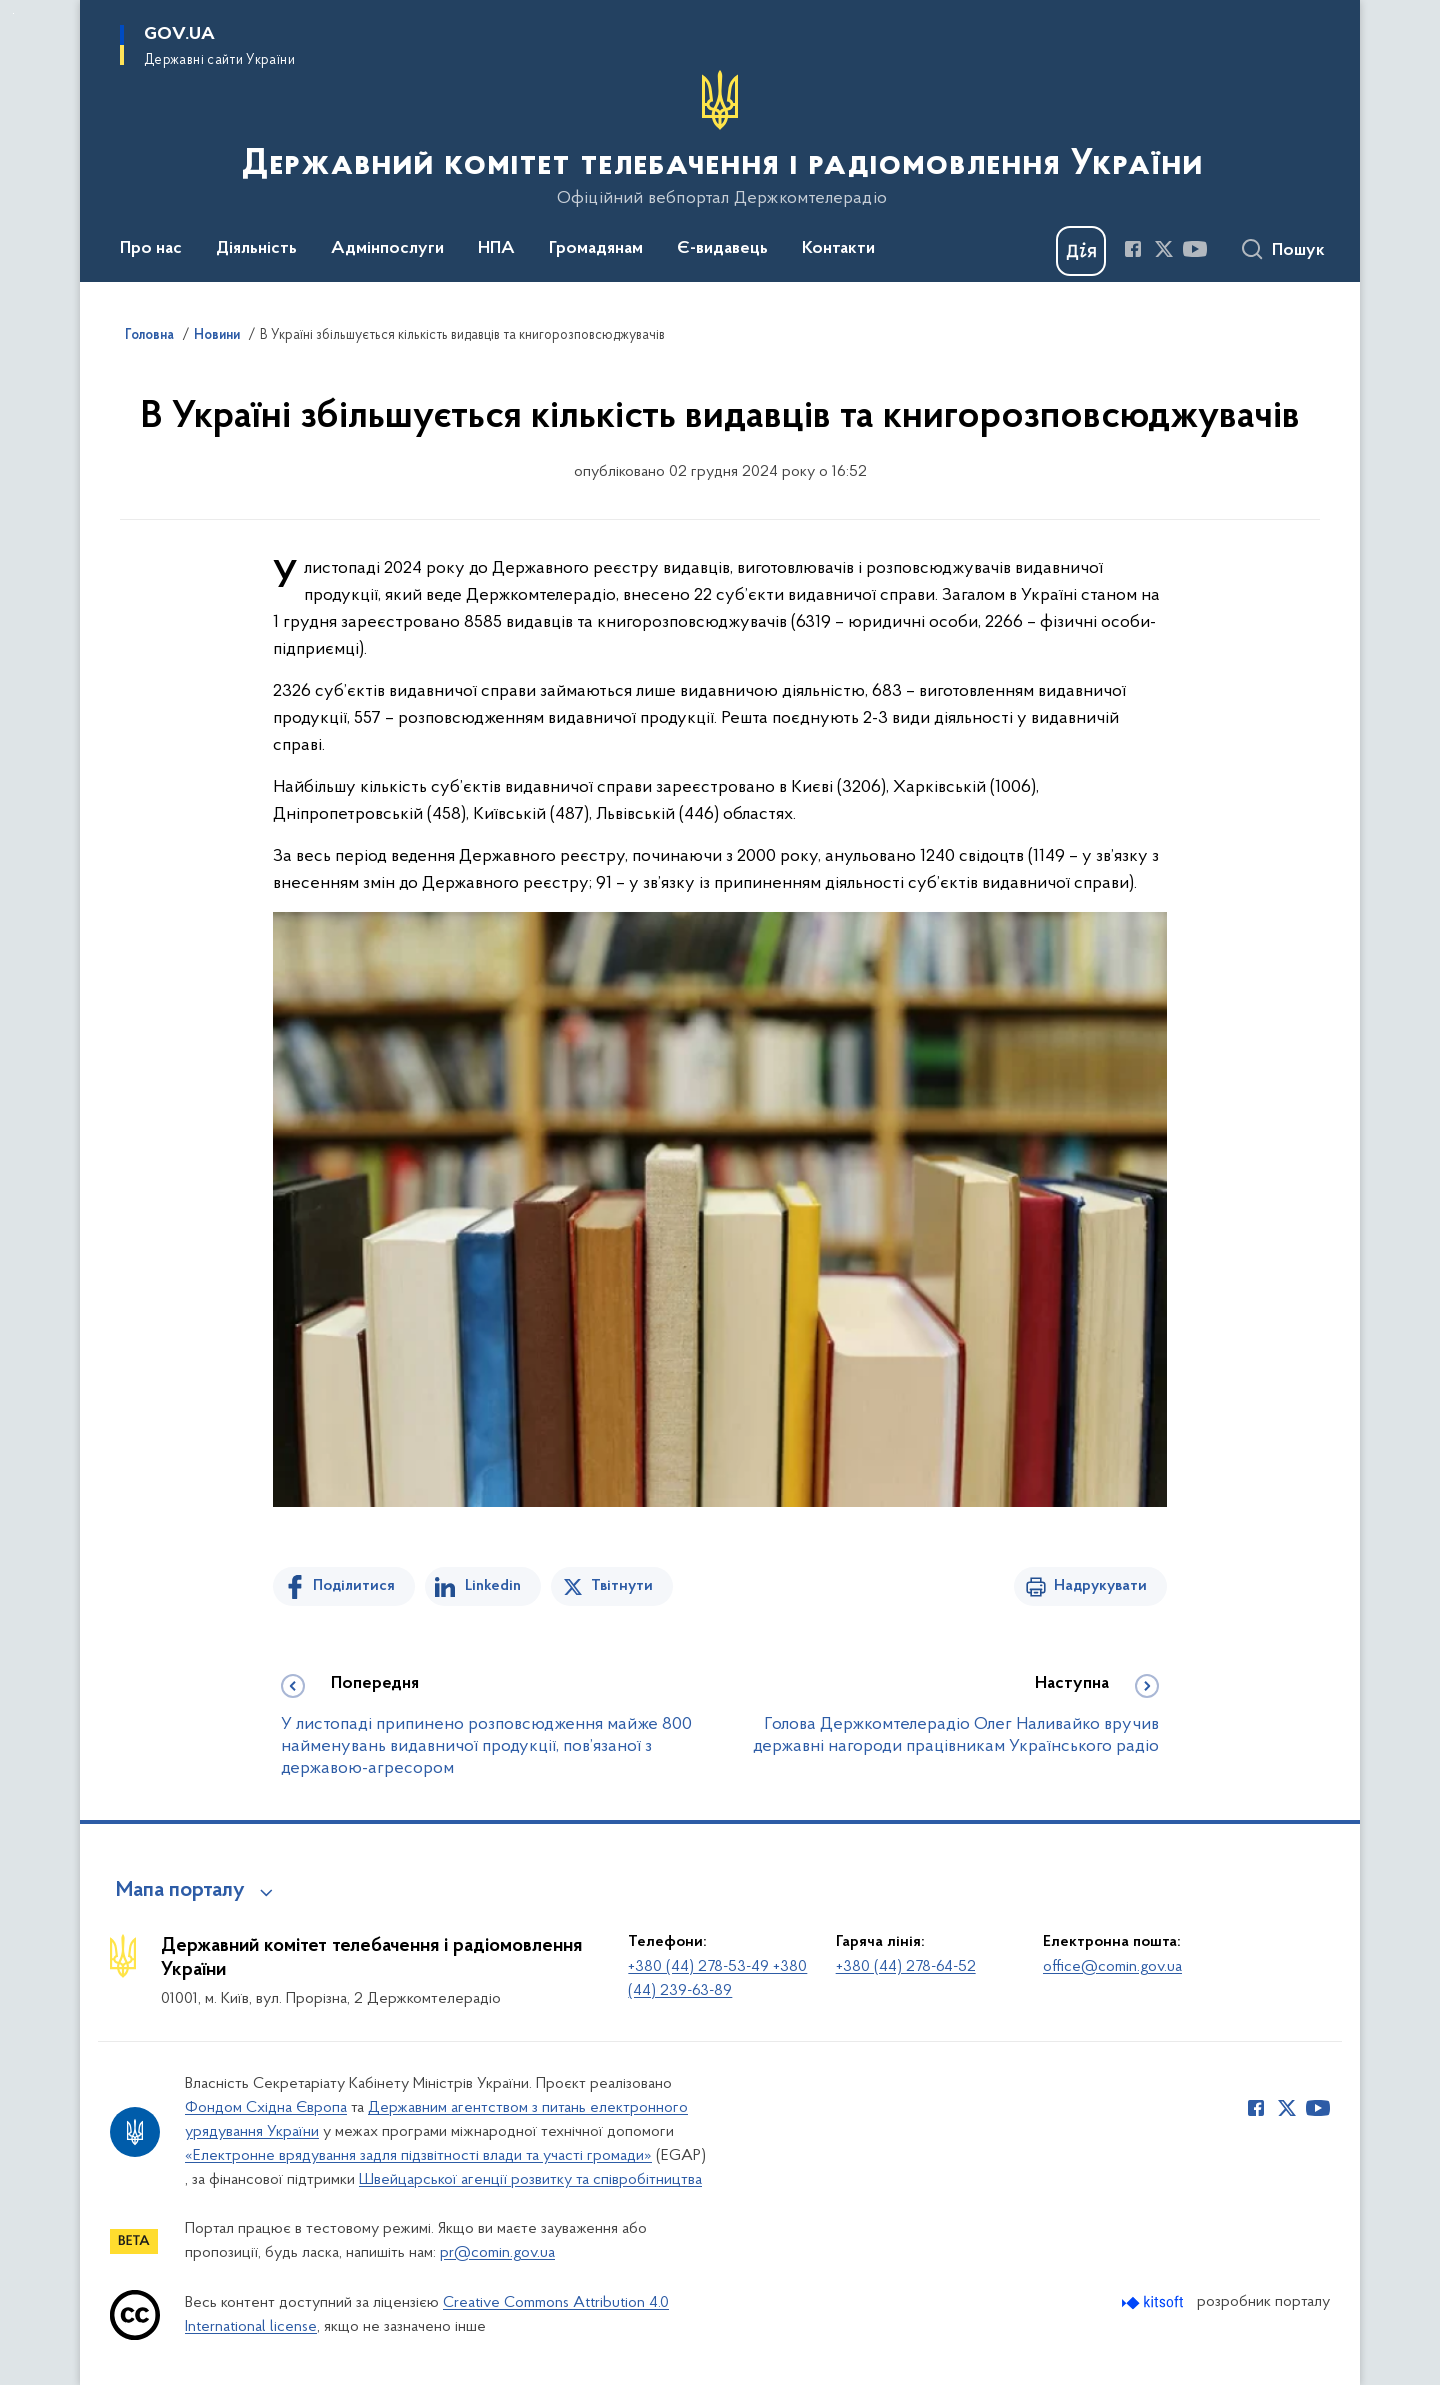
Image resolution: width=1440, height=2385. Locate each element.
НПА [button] (496, 249)
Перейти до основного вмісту (13, 13)
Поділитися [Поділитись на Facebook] (354, 1586)
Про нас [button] (151, 249)
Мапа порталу (180, 1891)
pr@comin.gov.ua (497, 2253)
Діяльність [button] (256, 249)
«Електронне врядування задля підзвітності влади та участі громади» (418, 2156)
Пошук (1298, 251)
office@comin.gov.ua (1112, 1967)
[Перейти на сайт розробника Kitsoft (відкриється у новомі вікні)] (1154, 2302)
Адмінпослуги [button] (387, 249)
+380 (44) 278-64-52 (906, 1967)
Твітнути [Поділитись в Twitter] (622, 1586)
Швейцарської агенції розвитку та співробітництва (530, 2180)
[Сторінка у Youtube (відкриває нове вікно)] (1195, 249)
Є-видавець (722, 249)
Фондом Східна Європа (266, 2108)
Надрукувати (1100, 1586)
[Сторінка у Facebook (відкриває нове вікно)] (1133, 249)
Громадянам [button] (596, 249)
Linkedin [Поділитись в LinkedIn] (493, 1586)
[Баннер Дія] (1081, 251)
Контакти (838, 249)
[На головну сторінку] (720, 139)
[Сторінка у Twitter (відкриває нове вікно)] (1164, 249)
